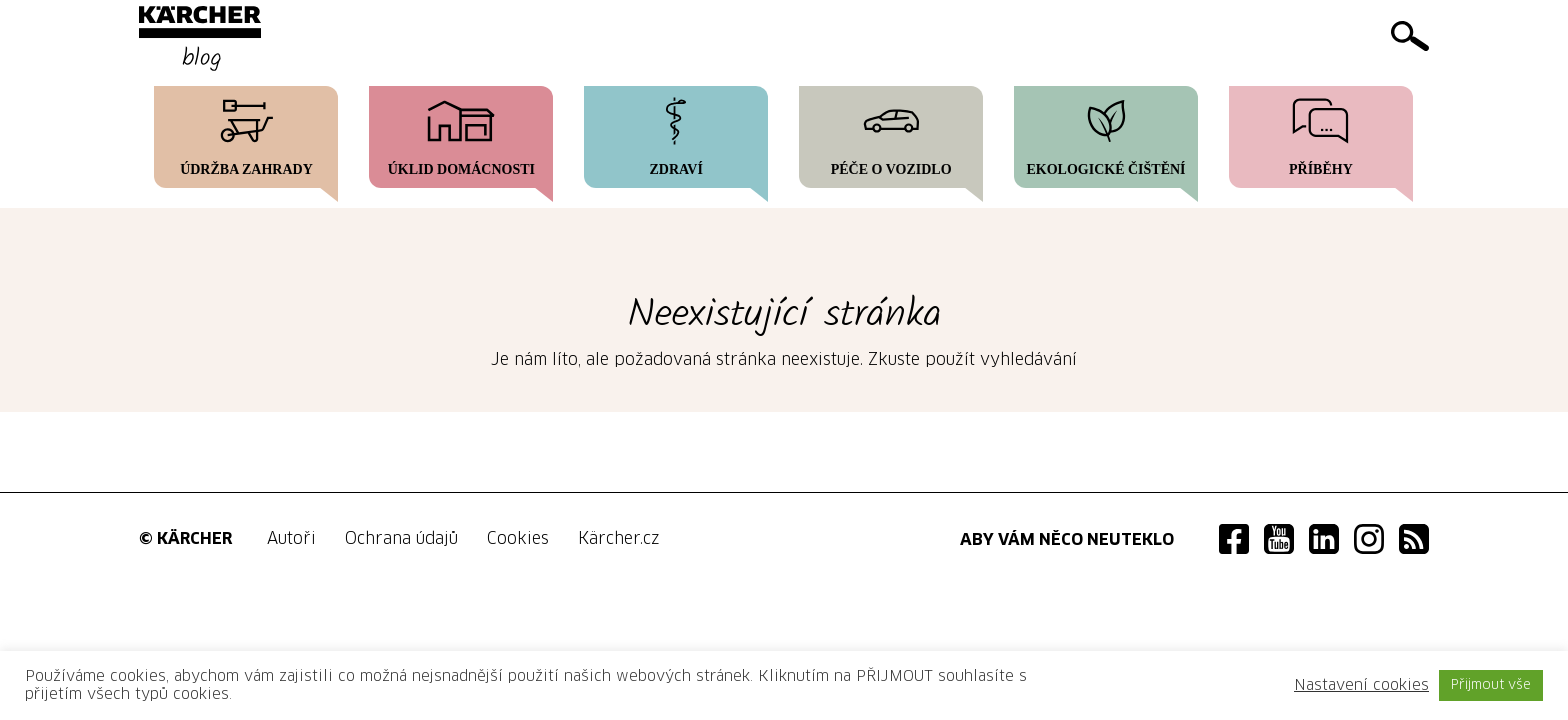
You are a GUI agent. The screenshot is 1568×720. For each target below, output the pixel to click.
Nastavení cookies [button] (1361, 685)
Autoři (291, 539)
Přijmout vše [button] (1491, 685)
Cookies (518, 539)
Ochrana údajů (401, 539)
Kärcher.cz (619, 539)
